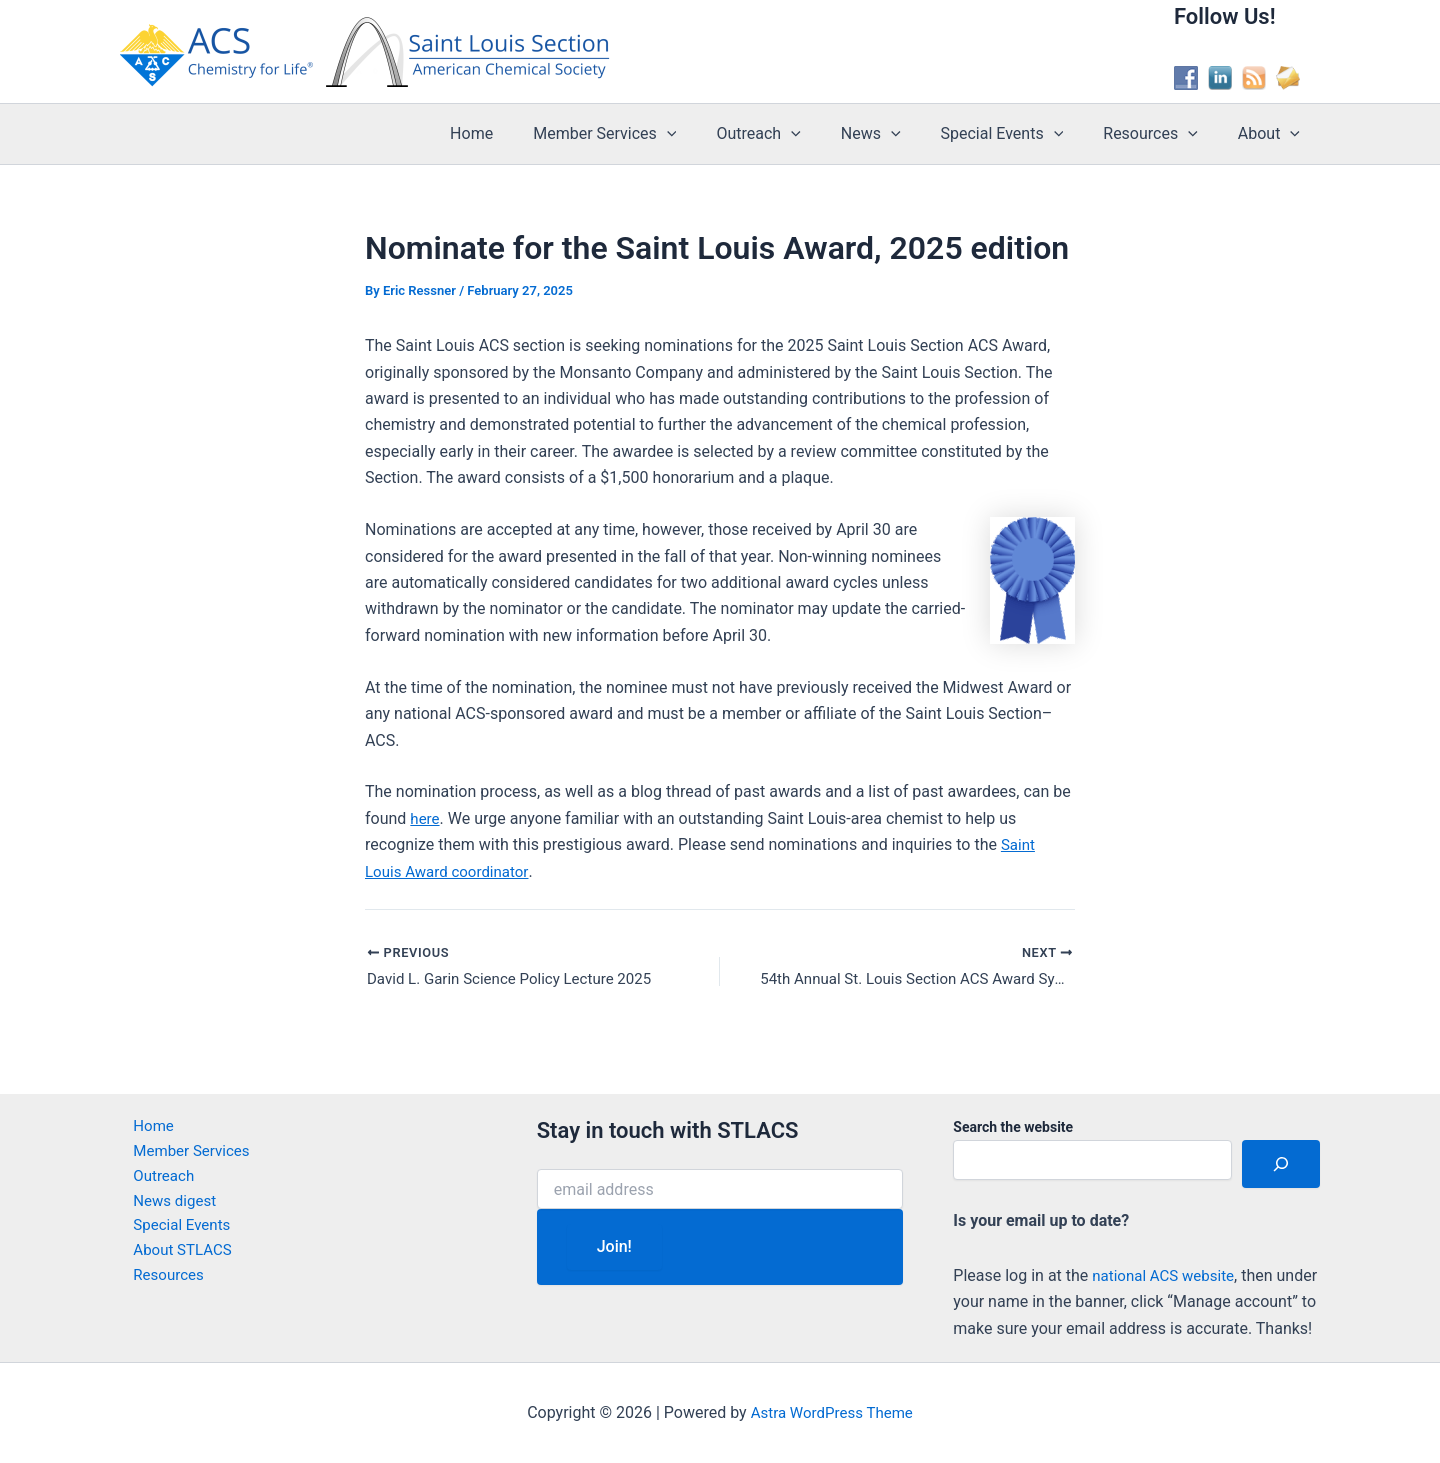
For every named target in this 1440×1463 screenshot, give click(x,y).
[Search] (1281, 1138)
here (425, 818)
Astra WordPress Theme (832, 1412)
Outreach (794, 134)
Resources (1162, 134)
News (899, 134)
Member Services (648, 134)
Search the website (1013, 1101)
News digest (164, 1179)
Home (523, 133)
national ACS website (1167, 1248)
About (1273, 134)
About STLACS (172, 1232)
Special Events (1022, 134)
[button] (711, 134)
